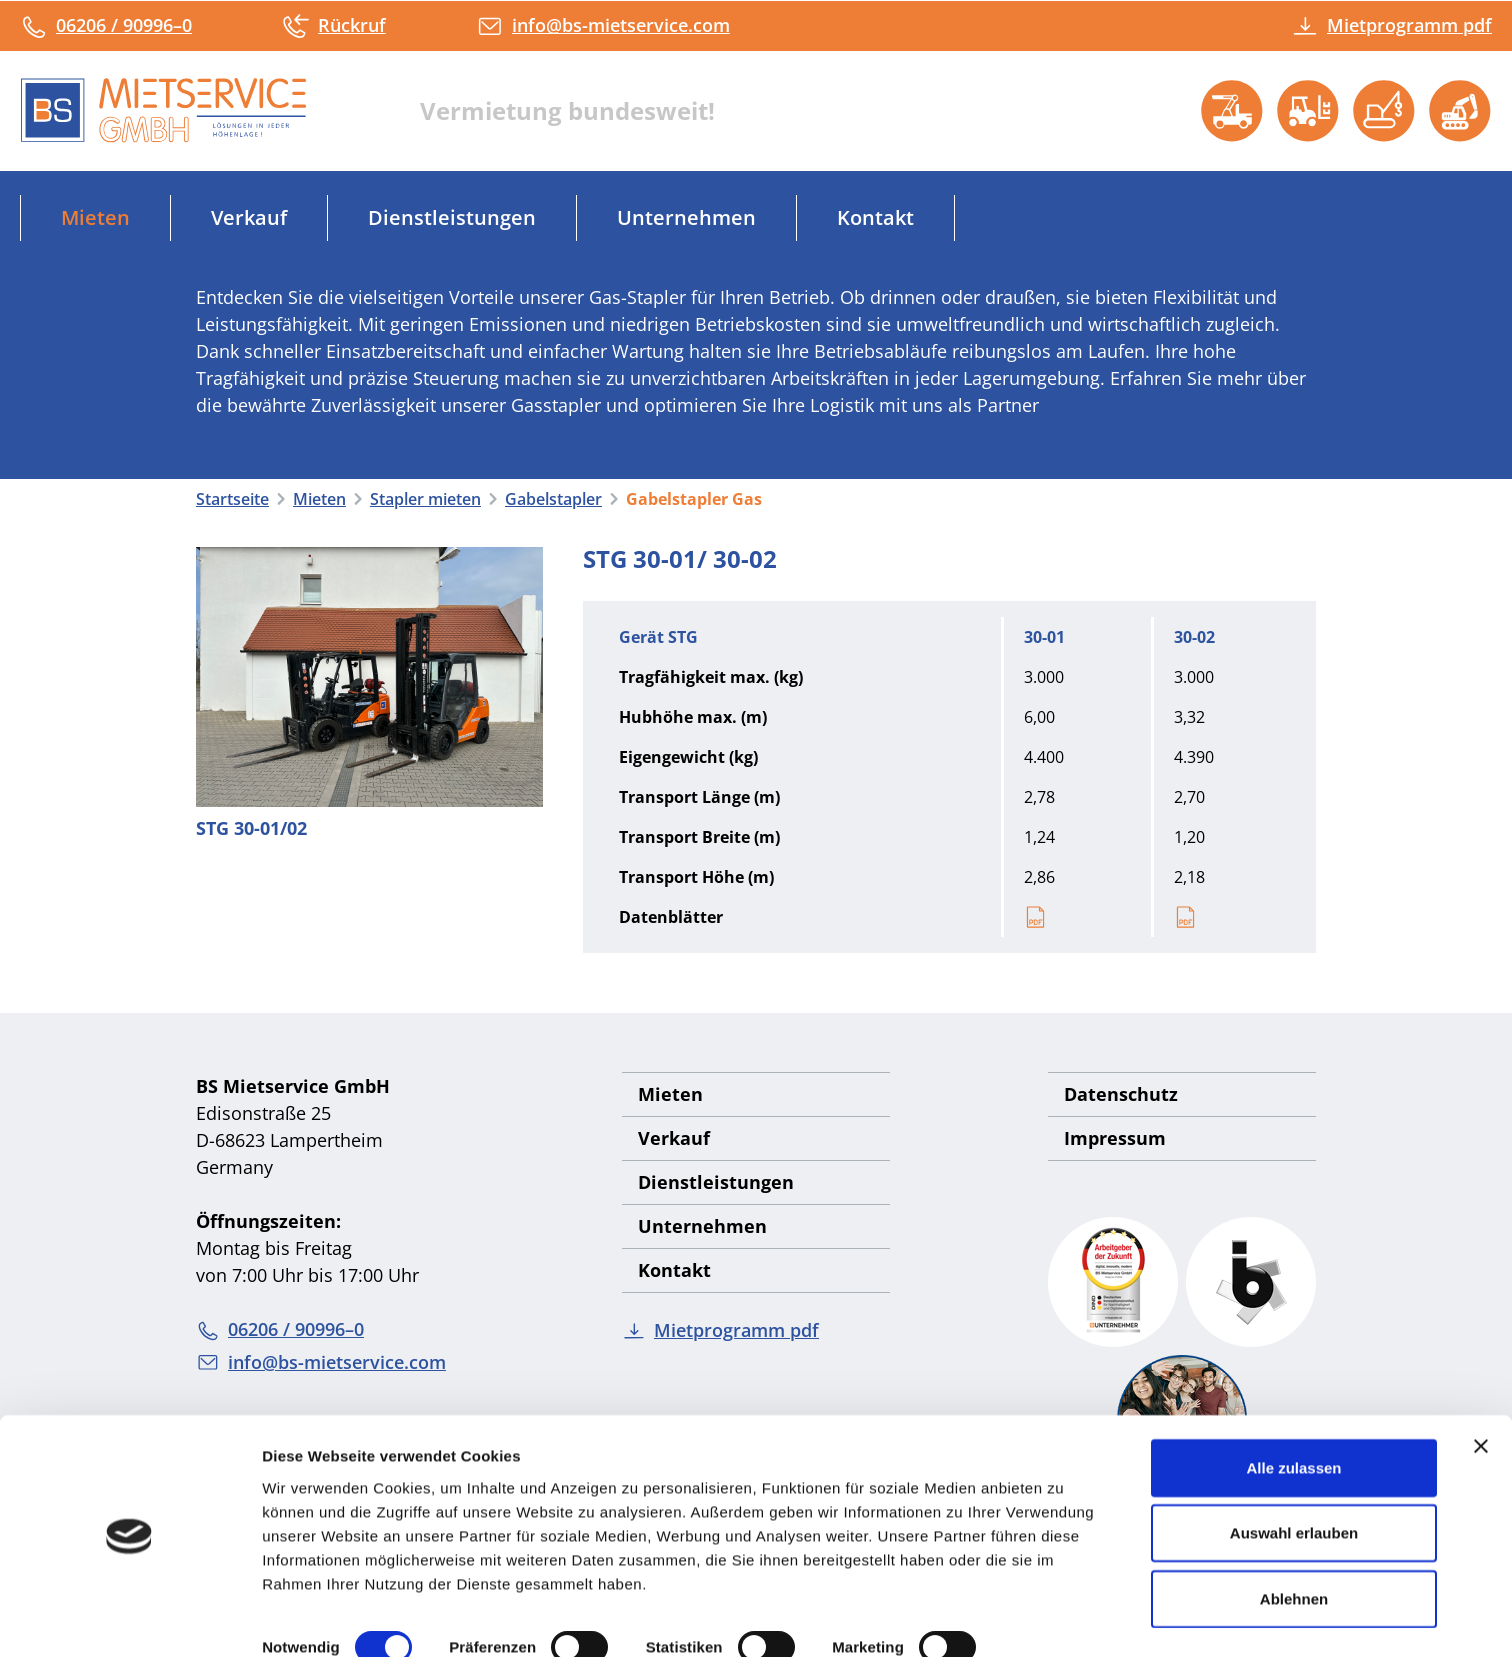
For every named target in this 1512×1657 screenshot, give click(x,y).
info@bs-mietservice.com (603, 25)
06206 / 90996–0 (106, 25)
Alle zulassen (1293, 1406)
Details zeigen (312, 1617)
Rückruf (334, 25)
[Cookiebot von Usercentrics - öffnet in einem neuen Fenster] (129, 1618)
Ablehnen (1294, 1537)
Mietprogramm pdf (1391, 25)
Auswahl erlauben (1294, 1472)
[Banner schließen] (1481, 1385)
